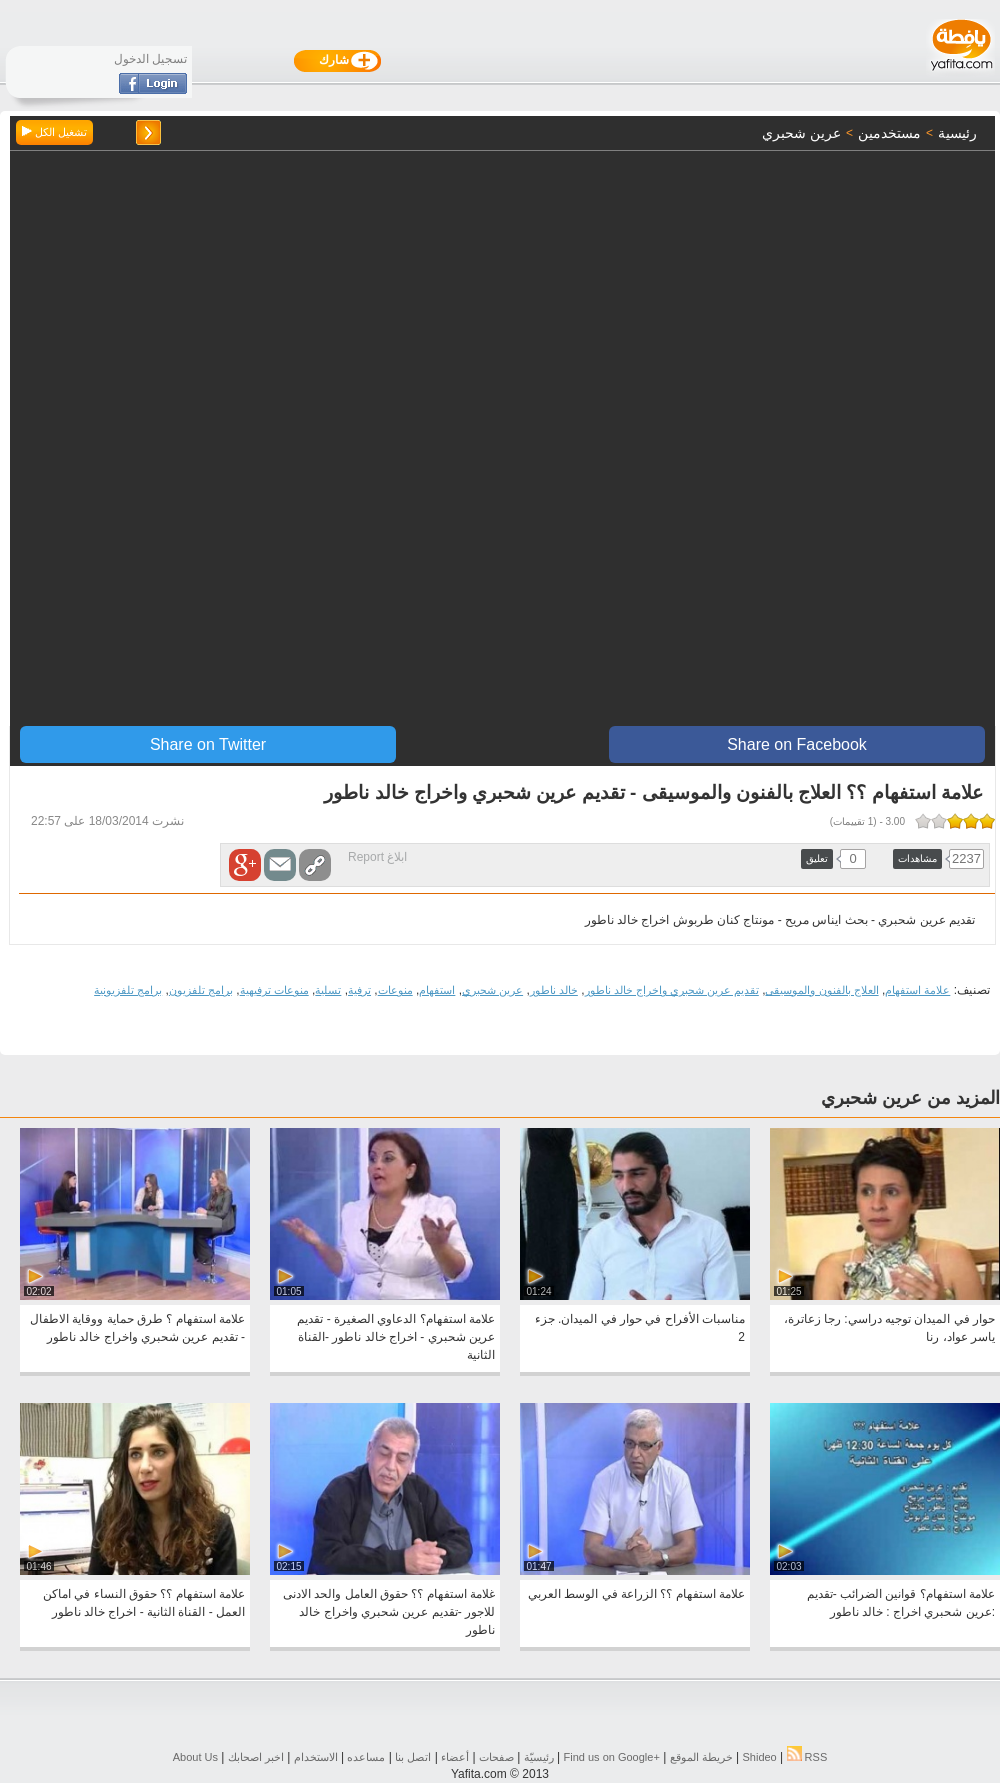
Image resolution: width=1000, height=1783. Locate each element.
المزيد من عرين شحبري (910, 1098)
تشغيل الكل (54, 132)
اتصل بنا (413, 1757)
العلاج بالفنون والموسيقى (821, 990)
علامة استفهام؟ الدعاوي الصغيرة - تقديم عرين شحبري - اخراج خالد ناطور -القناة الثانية (396, 1337)
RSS (807, 1757)
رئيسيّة (539, 1757)
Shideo (759, 1757)
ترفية (359, 990)
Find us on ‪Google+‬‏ (612, 1757)
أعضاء (455, 1757)
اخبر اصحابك (256, 1757)
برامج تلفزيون (201, 990)
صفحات (496, 1757)
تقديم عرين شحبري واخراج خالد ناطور (672, 990)
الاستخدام (316, 1757)
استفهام (437, 990)
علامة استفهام (917, 990)
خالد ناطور (554, 990)
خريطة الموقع (701, 1757)
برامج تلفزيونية (128, 990)
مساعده (366, 1757)
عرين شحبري (492, 990)
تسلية (328, 990)
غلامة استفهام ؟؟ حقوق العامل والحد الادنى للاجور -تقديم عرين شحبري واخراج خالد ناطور (389, 1612)
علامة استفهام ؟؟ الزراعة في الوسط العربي (636, 1594)
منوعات (395, 990)
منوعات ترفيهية (274, 990)
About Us (195, 1757)
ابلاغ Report (377, 857)
